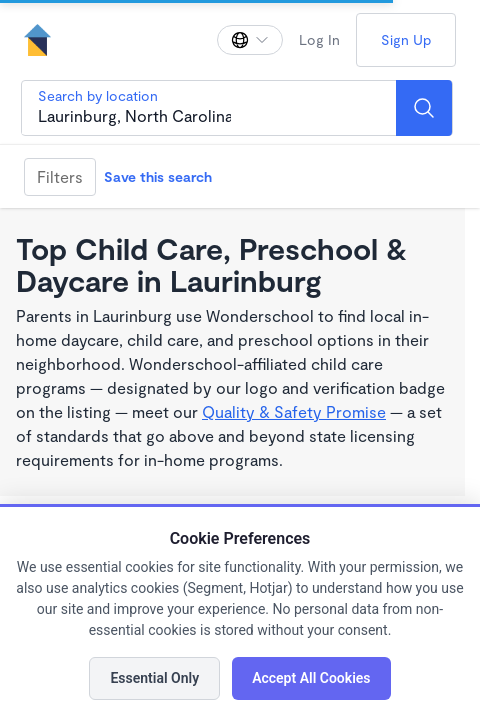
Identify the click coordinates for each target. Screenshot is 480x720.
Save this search (158, 176)
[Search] (424, 108)
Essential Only (154, 678)
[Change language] (250, 40)
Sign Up (406, 39)
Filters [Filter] (60, 176)
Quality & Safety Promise (294, 411)
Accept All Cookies (311, 678)
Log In (319, 39)
